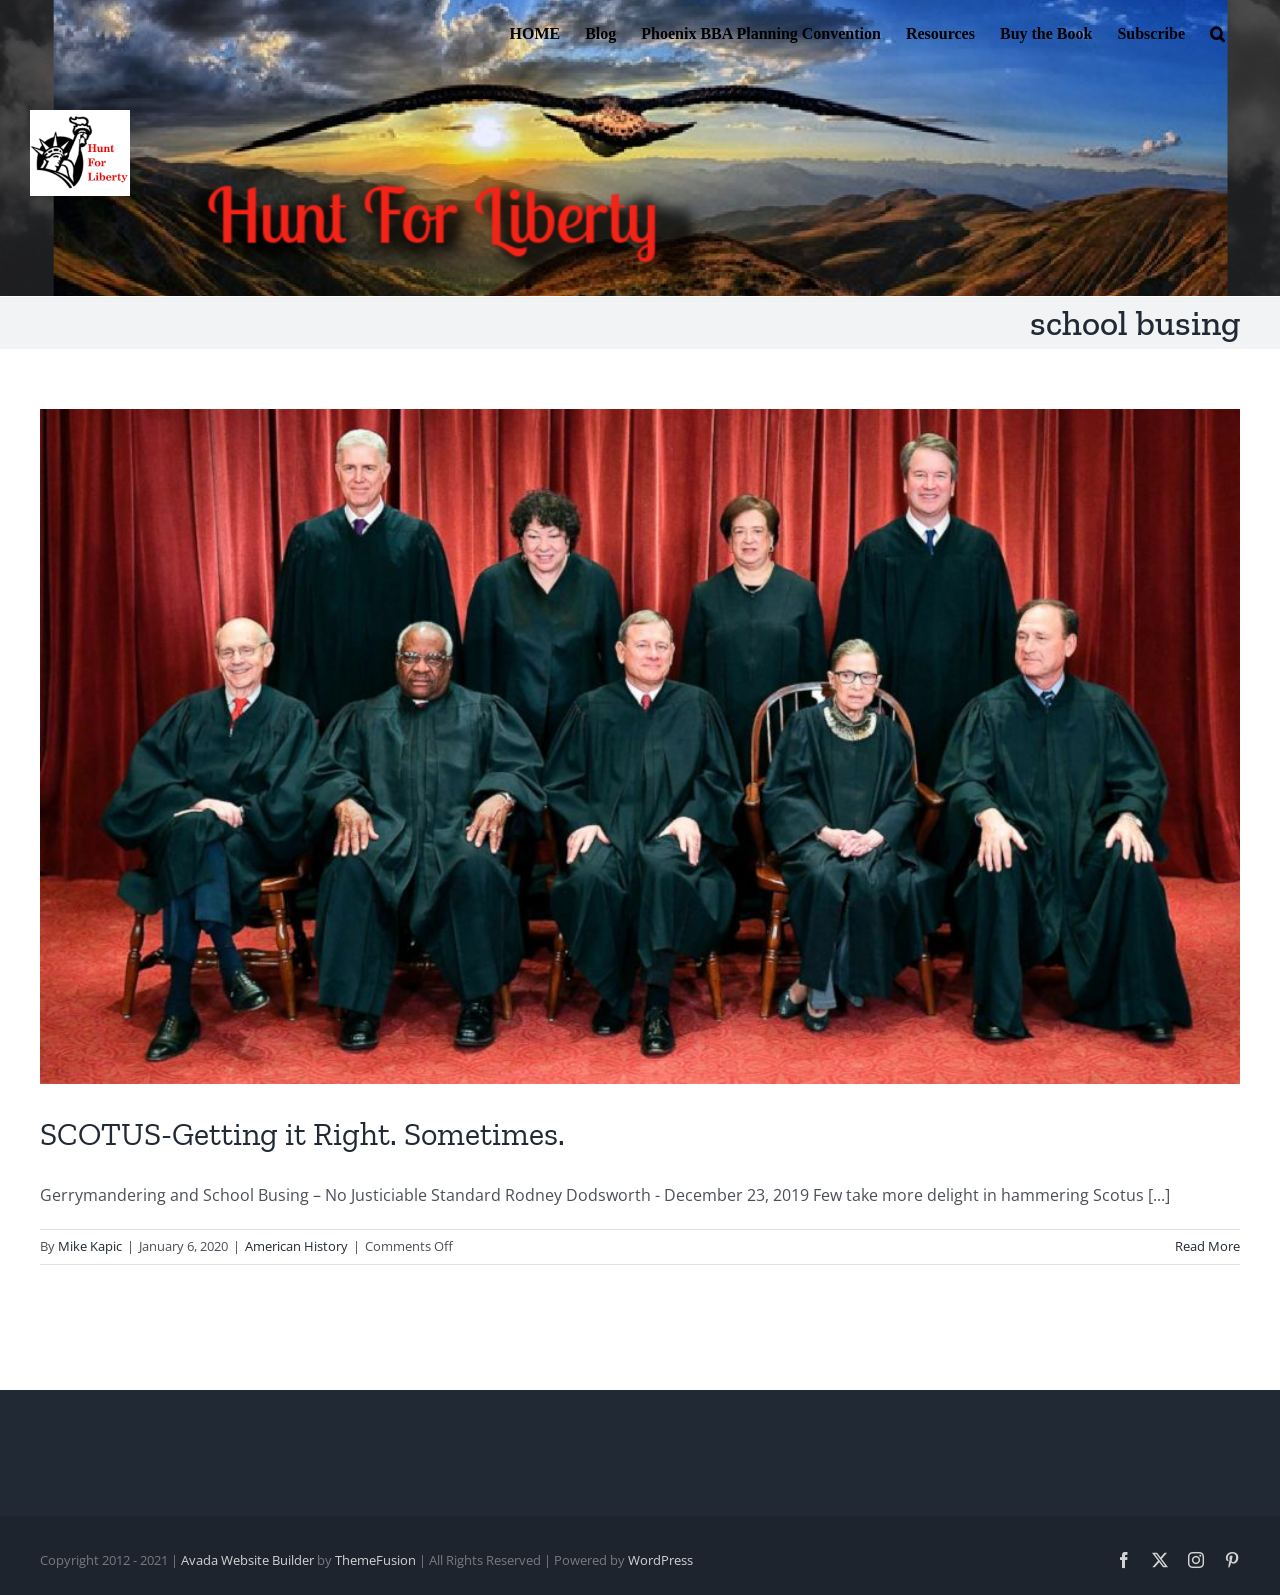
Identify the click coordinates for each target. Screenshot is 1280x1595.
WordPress (660, 1560)
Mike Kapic (90, 1246)
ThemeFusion (375, 1560)
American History (296, 1246)
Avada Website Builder (247, 1560)
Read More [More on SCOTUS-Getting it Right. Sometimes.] (1207, 1246)
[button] (1217, 32)
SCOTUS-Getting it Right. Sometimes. (302, 1134)
